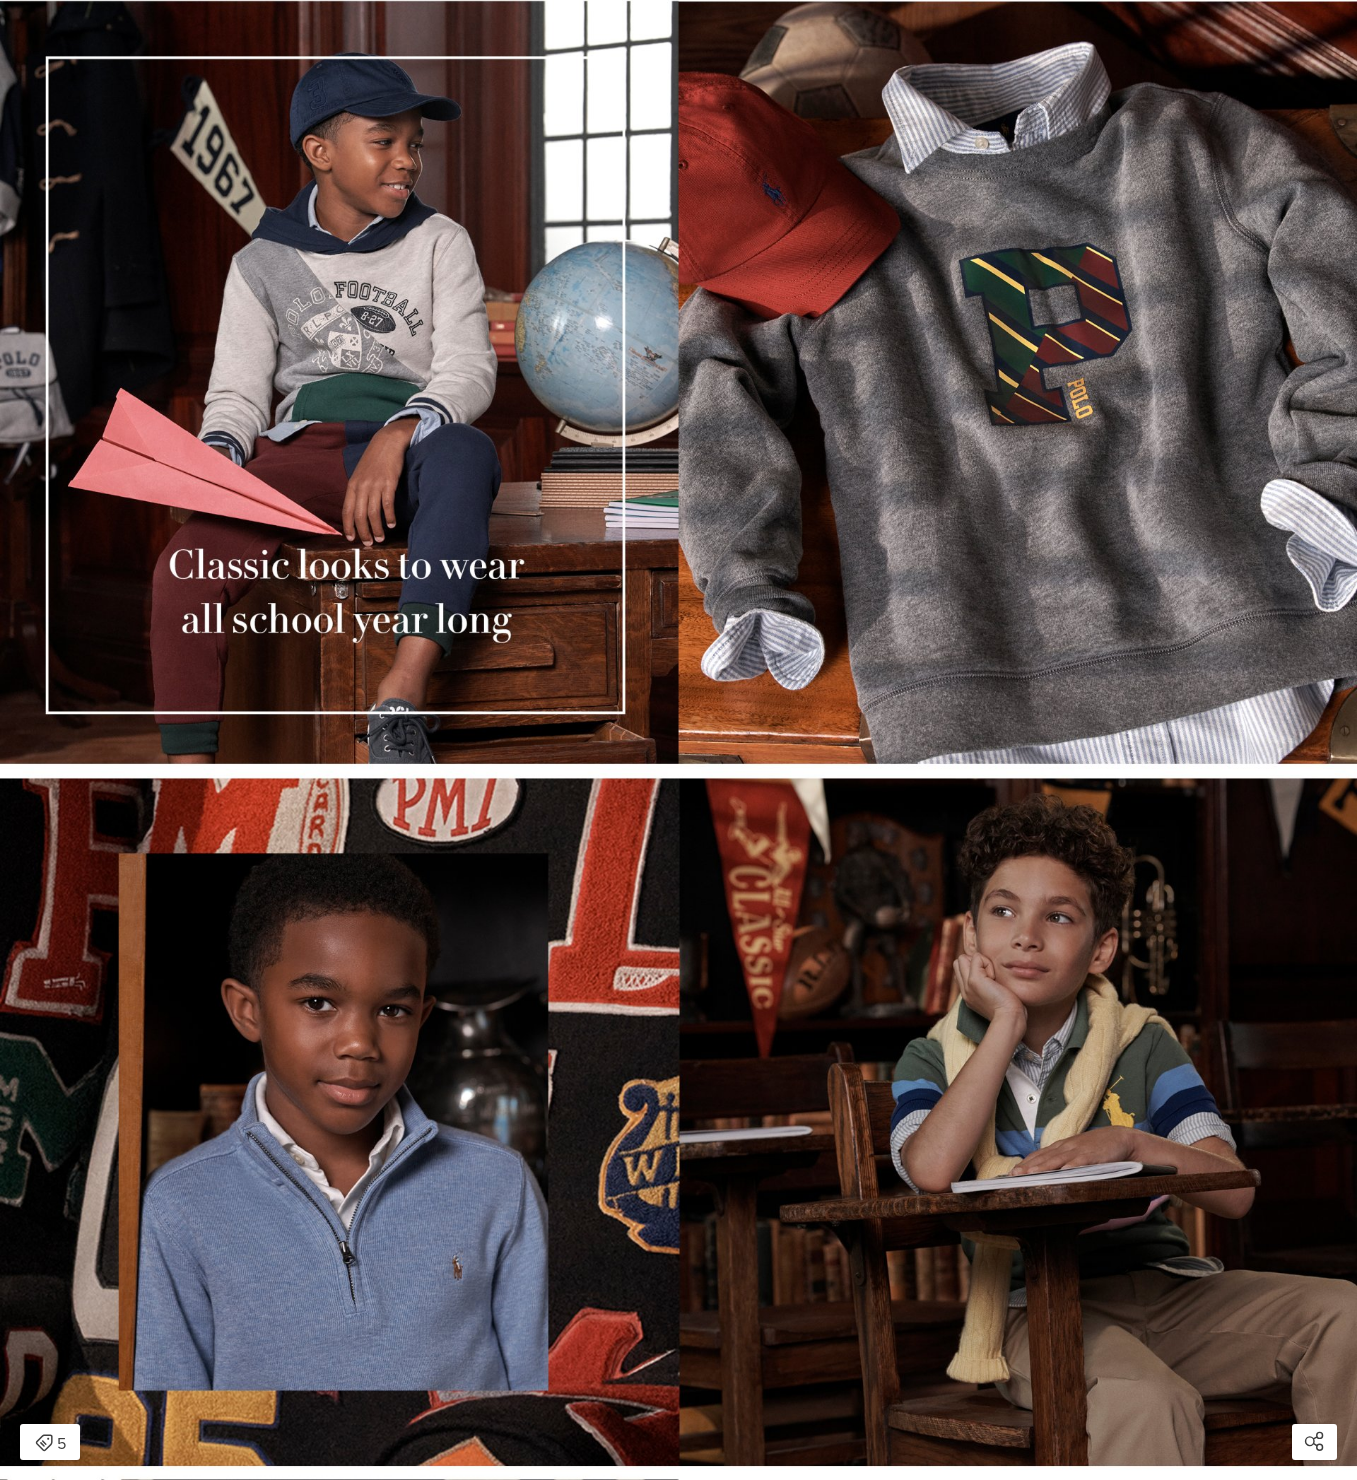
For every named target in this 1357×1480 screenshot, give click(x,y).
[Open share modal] (1314, 1442)
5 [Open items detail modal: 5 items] (50, 1444)
